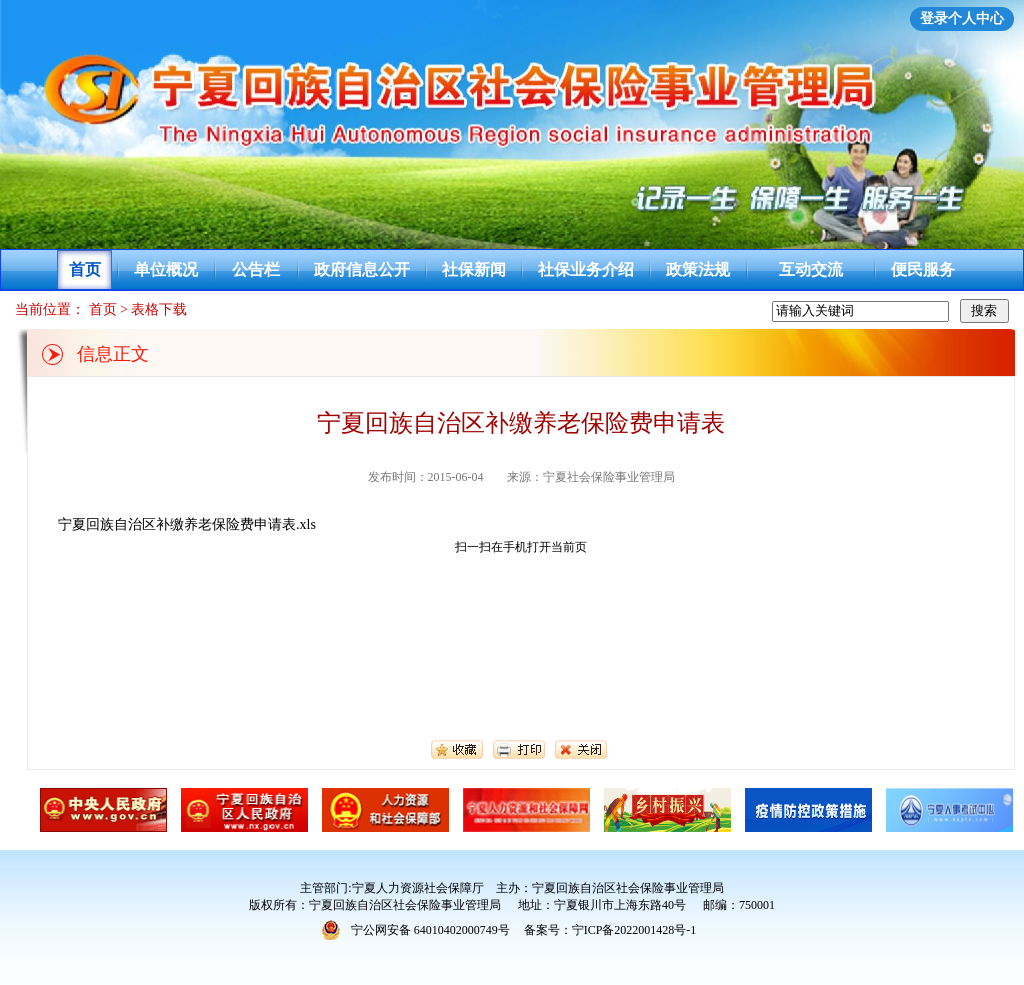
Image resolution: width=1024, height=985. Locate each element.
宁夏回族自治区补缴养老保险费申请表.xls (187, 524)
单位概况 (166, 269)
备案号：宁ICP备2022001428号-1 (610, 930)
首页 (85, 269)
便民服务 (923, 269)
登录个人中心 (962, 18)
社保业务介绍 (586, 269)
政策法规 (698, 269)
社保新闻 (474, 269)
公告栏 (256, 269)
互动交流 (811, 269)
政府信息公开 (362, 269)
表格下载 (159, 309)
